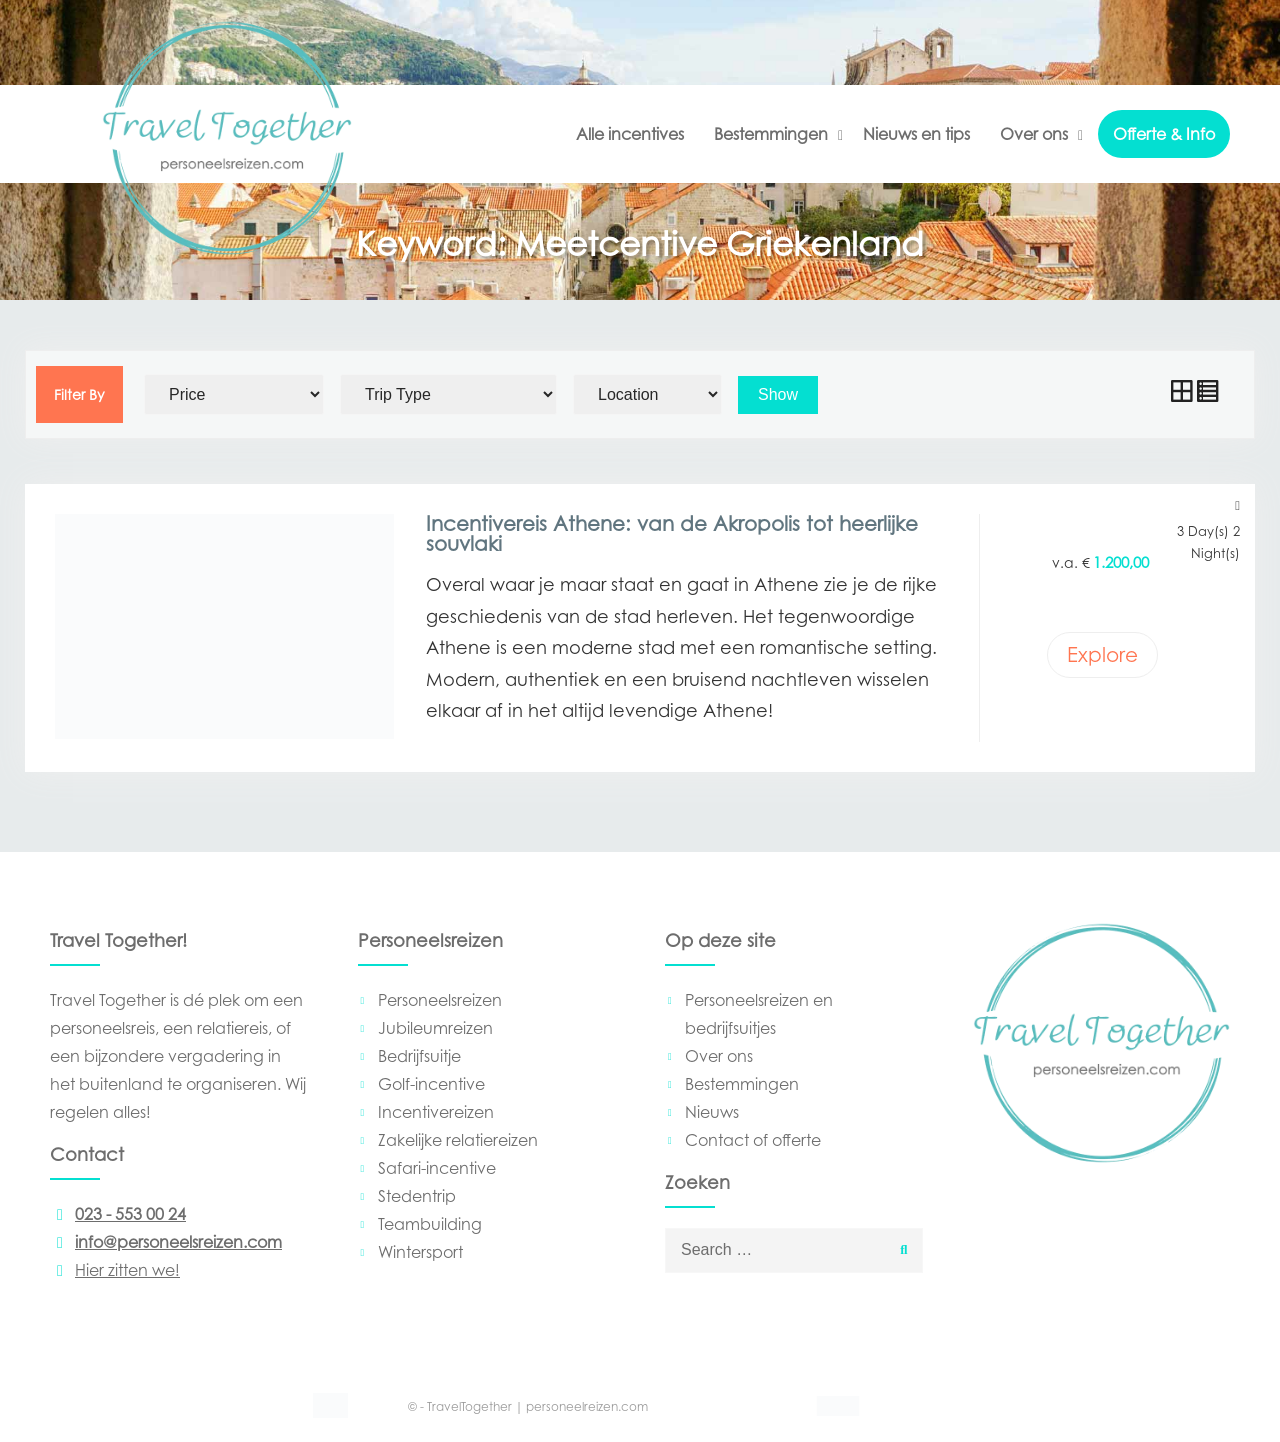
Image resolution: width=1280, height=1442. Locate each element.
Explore (1102, 654)
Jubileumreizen (435, 1028)
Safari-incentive (437, 1168)
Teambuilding (430, 1224)
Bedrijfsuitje (419, 1056)
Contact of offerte (753, 1140)
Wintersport (420, 1252)
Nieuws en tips (916, 134)
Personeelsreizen (440, 1000)
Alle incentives (630, 134)
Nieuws (712, 1112)
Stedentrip (417, 1196)
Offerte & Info (1164, 134)
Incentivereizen (436, 1112)
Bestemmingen (771, 134)
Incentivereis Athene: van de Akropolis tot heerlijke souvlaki (672, 534)
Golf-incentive (431, 1084)
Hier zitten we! (115, 1270)
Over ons (1034, 134)
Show (778, 394)
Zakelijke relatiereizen (458, 1140)
